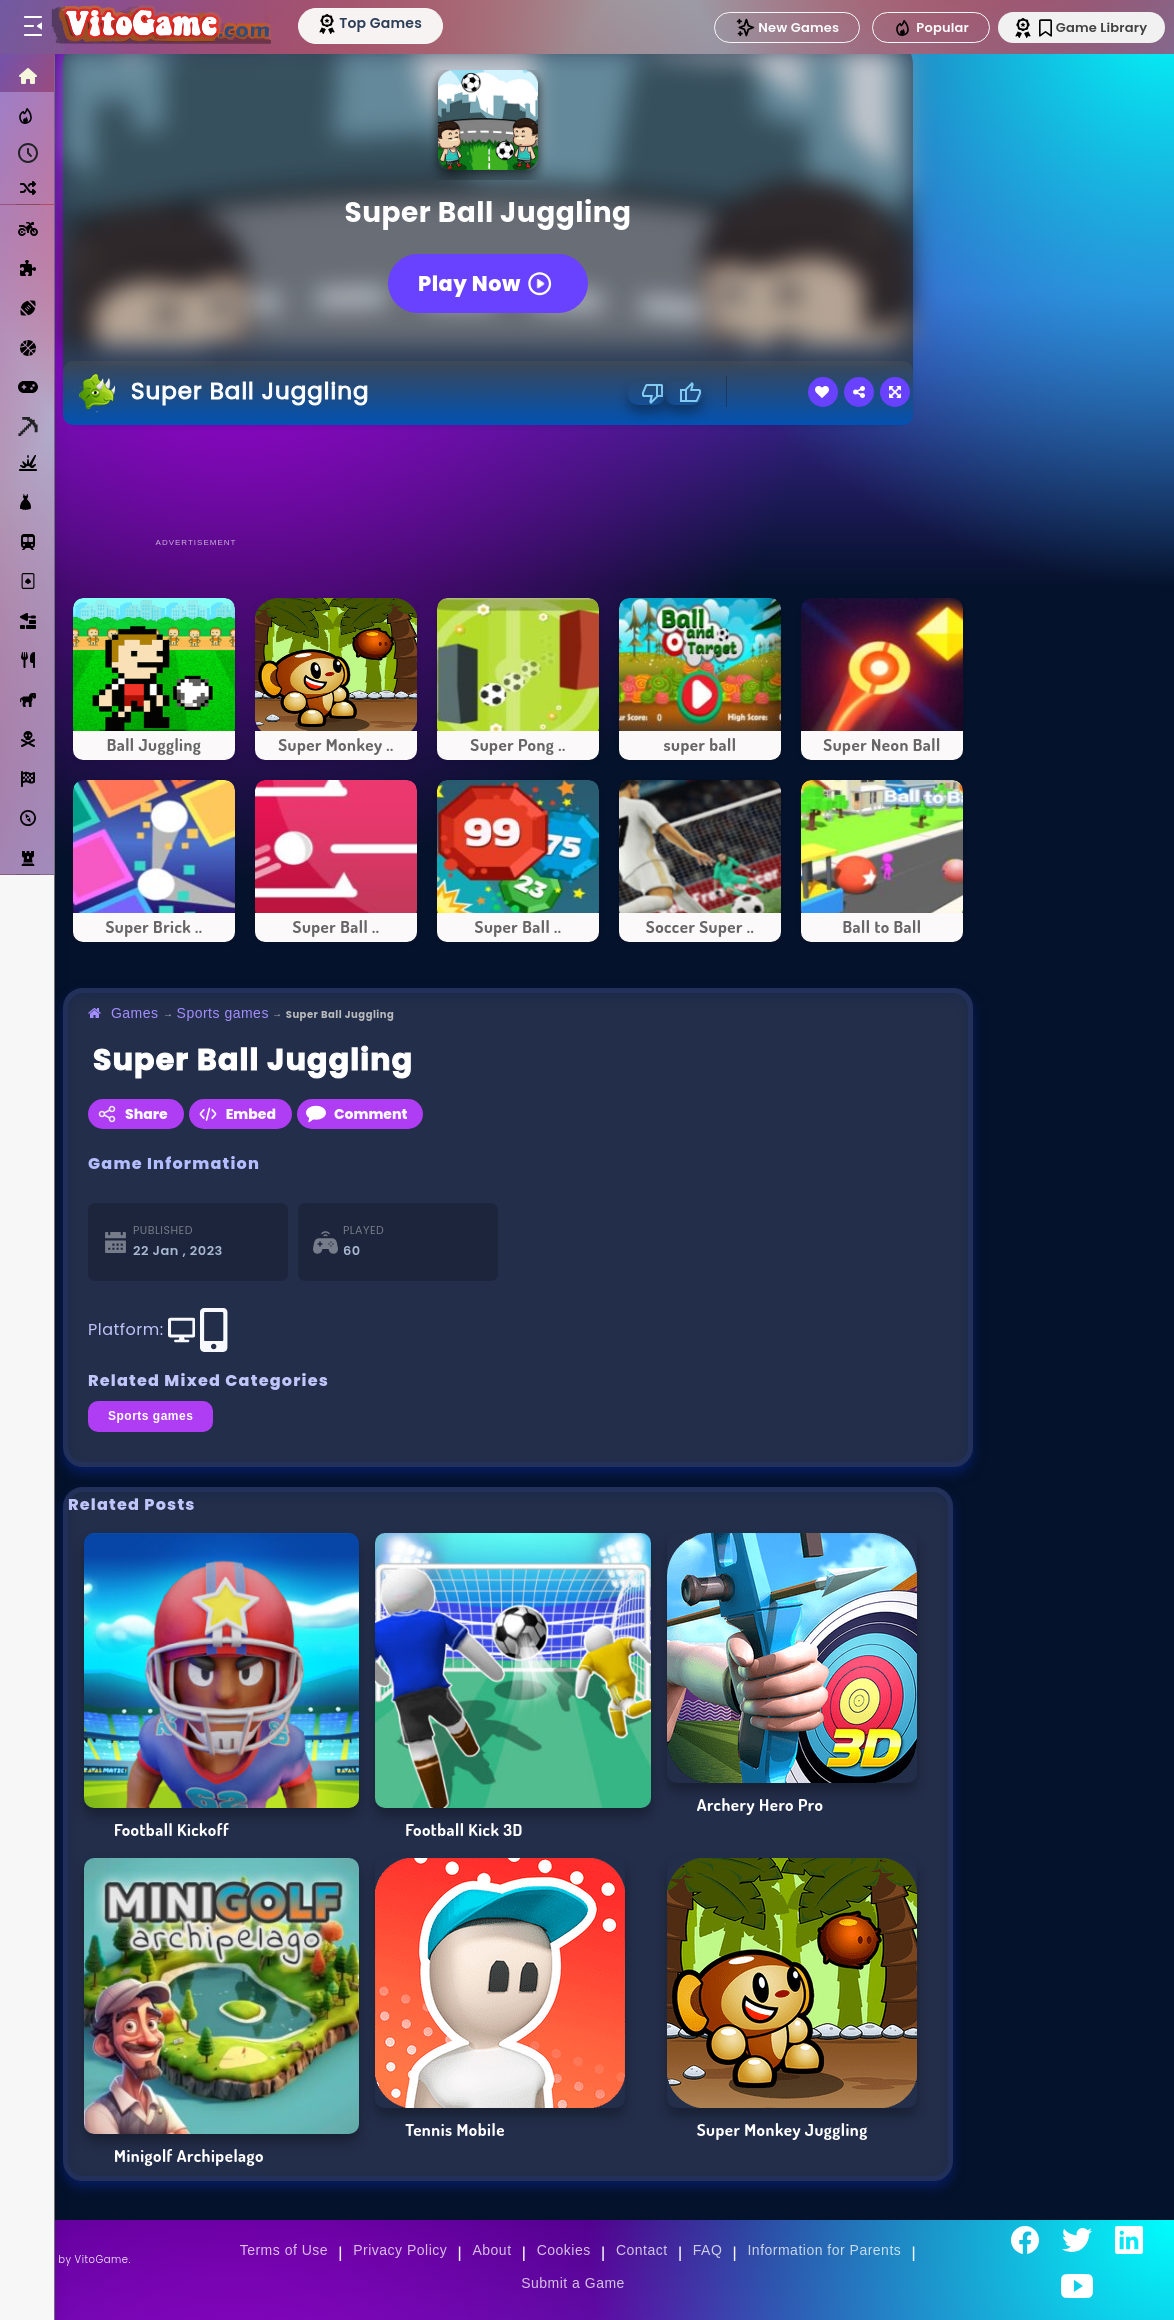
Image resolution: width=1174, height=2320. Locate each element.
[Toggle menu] (32, 27)
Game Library (1086, 27)
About (491, 2250)
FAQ (708, 2250)
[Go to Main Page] (164, 27)
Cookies (564, 2250)
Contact (642, 2250)
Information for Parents (824, 2250)
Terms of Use (284, 2250)
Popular (921, 28)
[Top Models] (378, 23)
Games (135, 1013)
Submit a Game (573, 2283)
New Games (777, 27)
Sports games (223, 1013)
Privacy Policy (400, 2250)
